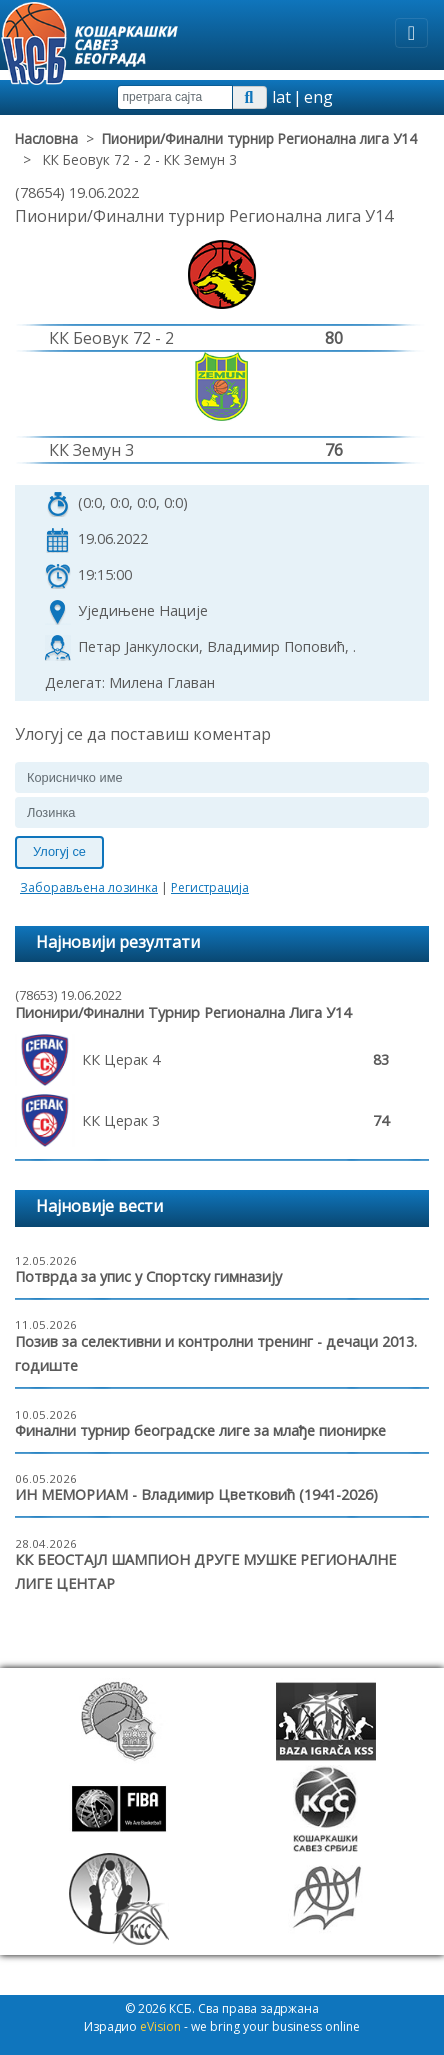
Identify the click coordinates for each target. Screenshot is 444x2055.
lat (281, 97)
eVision (160, 2026)
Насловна (46, 138)
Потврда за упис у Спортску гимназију (148, 1276)
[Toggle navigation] (411, 33)
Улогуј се (59, 851)
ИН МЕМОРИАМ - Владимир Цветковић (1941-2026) (196, 1494)
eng (318, 97)
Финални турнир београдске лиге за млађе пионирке (200, 1430)
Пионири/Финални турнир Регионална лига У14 (259, 138)
